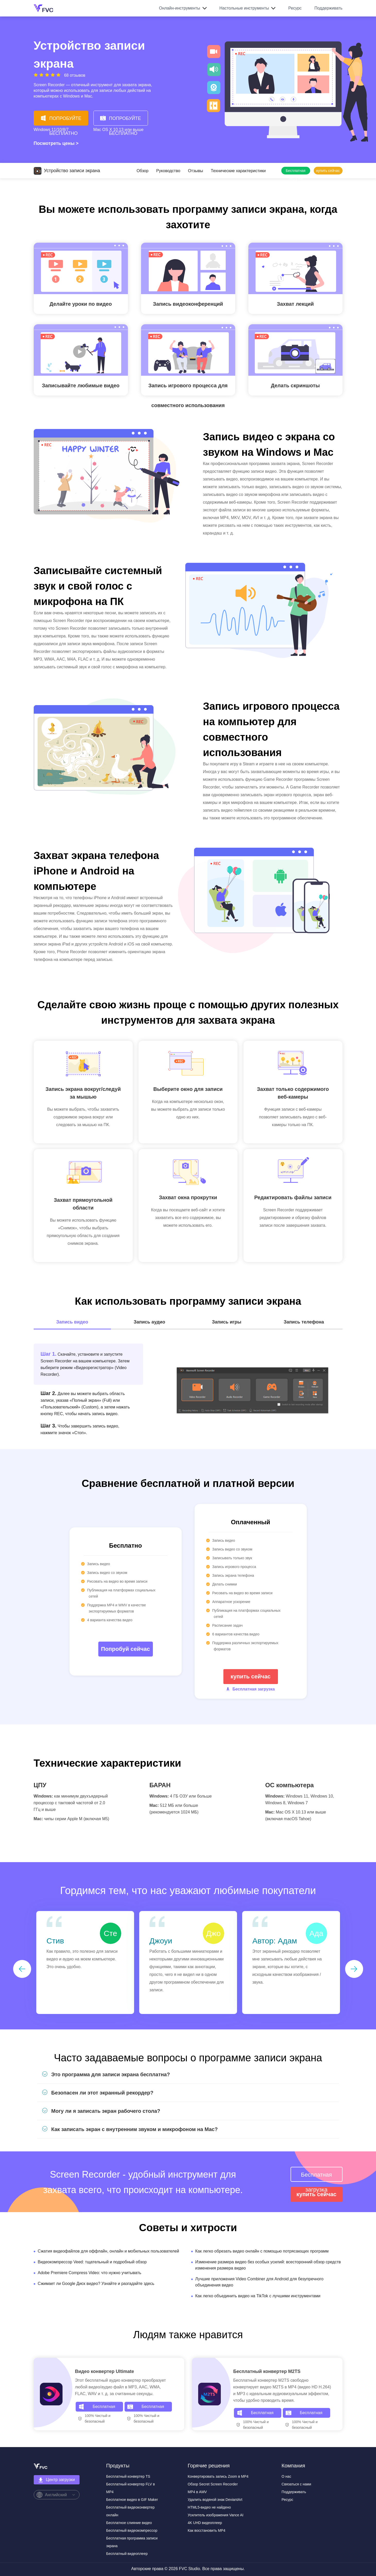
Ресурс (295, 8)
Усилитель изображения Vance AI (215, 2515)
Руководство (168, 171)
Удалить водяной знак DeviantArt (215, 2500)
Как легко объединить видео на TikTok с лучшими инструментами (257, 2296)
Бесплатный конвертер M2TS (266, 2371)
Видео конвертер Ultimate (104, 2371)
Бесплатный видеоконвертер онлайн (130, 2511)
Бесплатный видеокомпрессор (132, 2530)
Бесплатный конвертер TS (128, 2476)
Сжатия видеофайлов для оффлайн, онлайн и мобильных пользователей (108, 2251)
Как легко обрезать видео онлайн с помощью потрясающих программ (262, 2251)
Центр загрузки (56, 2480)
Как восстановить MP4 (206, 2530)
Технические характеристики (238, 171)
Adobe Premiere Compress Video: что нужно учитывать (89, 2273)
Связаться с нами (296, 2484)
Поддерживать (328, 8)
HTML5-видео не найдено (209, 2507)
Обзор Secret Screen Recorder (213, 2484)
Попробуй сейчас (125, 1649)
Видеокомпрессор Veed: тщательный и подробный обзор (92, 2262)
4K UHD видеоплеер (205, 2523)
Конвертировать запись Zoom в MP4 (218, 2476)
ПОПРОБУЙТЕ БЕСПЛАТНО (65, 121)
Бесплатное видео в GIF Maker (132, 2500)
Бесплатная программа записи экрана (132, 2542)
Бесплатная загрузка (295, 171)
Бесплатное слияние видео (129, 2523)
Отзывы (195, 171)
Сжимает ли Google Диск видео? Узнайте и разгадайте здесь (96, 2283)
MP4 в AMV (197, 2492)
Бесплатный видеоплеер (127, 2554)
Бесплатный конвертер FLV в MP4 (130, 2488)
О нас (286, 2476)
